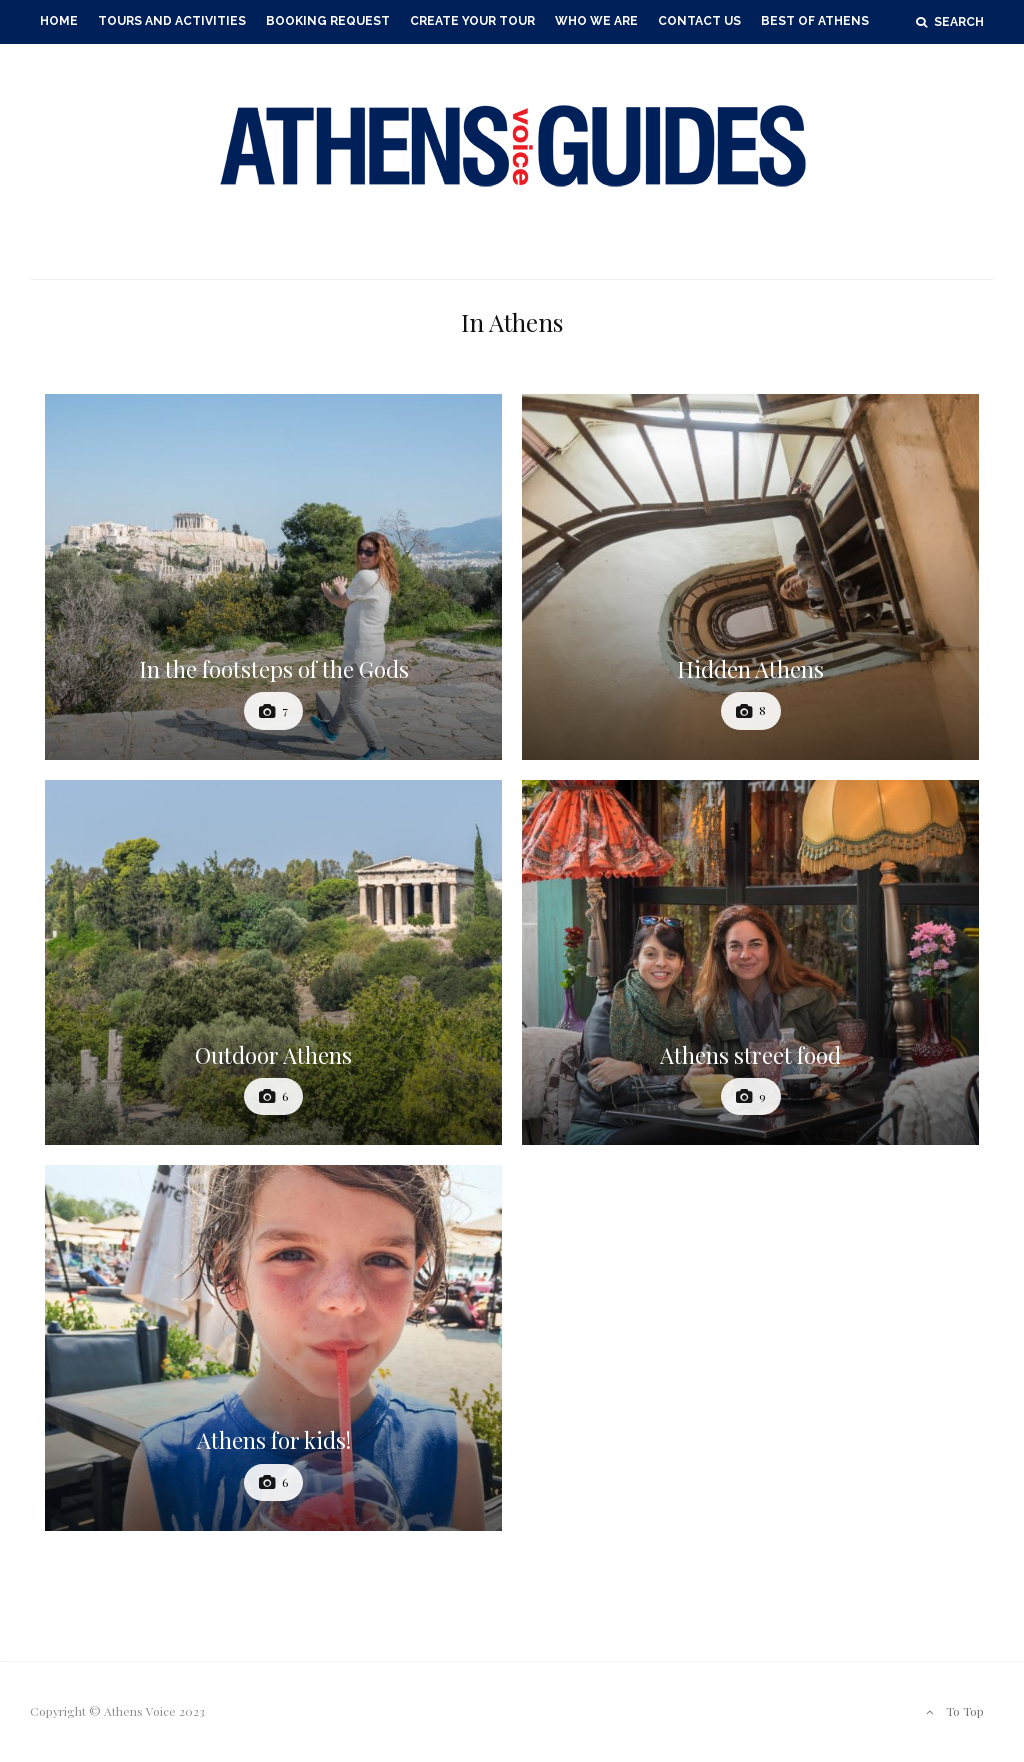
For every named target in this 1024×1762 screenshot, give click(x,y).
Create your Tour (472, 21)
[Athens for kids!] (273, 1348)
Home (59, 21)
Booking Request (328, 21)
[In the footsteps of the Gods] (273, 577)
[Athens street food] (750, 963)
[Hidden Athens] (750, 577)
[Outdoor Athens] (273, 963)
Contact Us (699, 21)
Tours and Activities (172, 21)
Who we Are (596, 21)
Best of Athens (815, 21)
